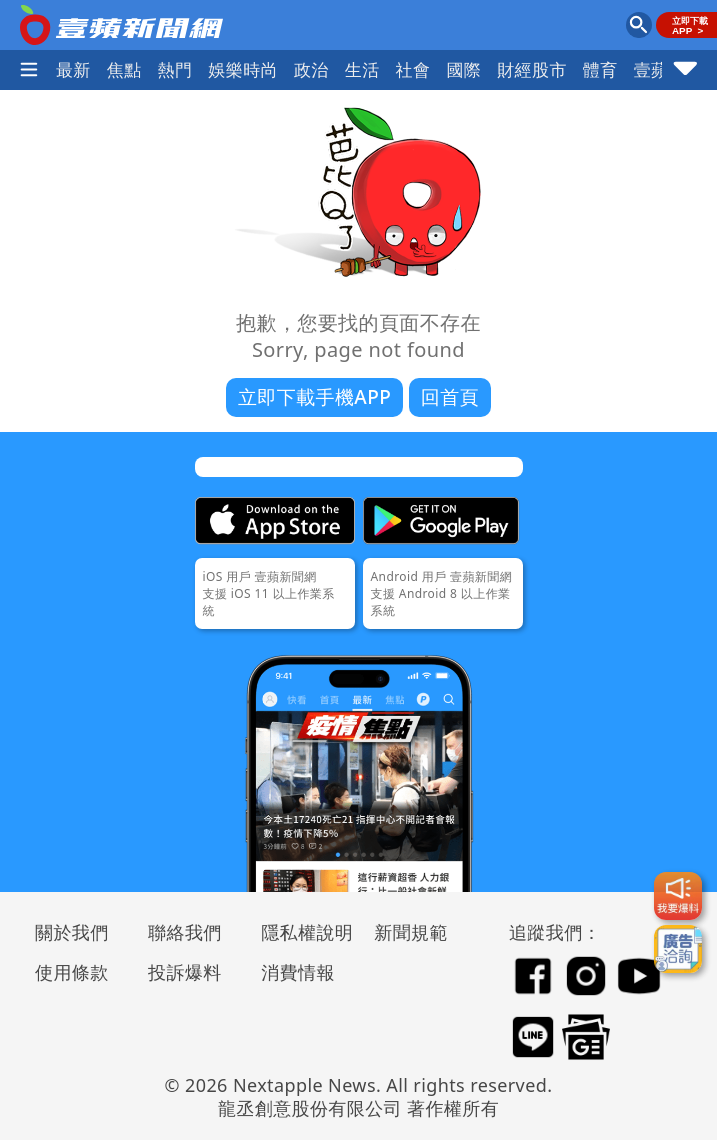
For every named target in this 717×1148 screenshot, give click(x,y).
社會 (413, 69)
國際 (463, 69)
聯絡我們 (185, 932)
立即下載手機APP (314, 397)
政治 (311, 69)
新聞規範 (411, 932)
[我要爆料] (678, 896)
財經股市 (532, 69)
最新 (73, 69)
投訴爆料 (185, 972)
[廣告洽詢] (678, 949)
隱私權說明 (300, 932)
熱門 (175, 69)
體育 (600, 69)
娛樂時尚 (243, 69)
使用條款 (72, 972)
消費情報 (298, 972)
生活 (362, 69)
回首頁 (450, 397)
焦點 (124, 69)
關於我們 (72, 932)
